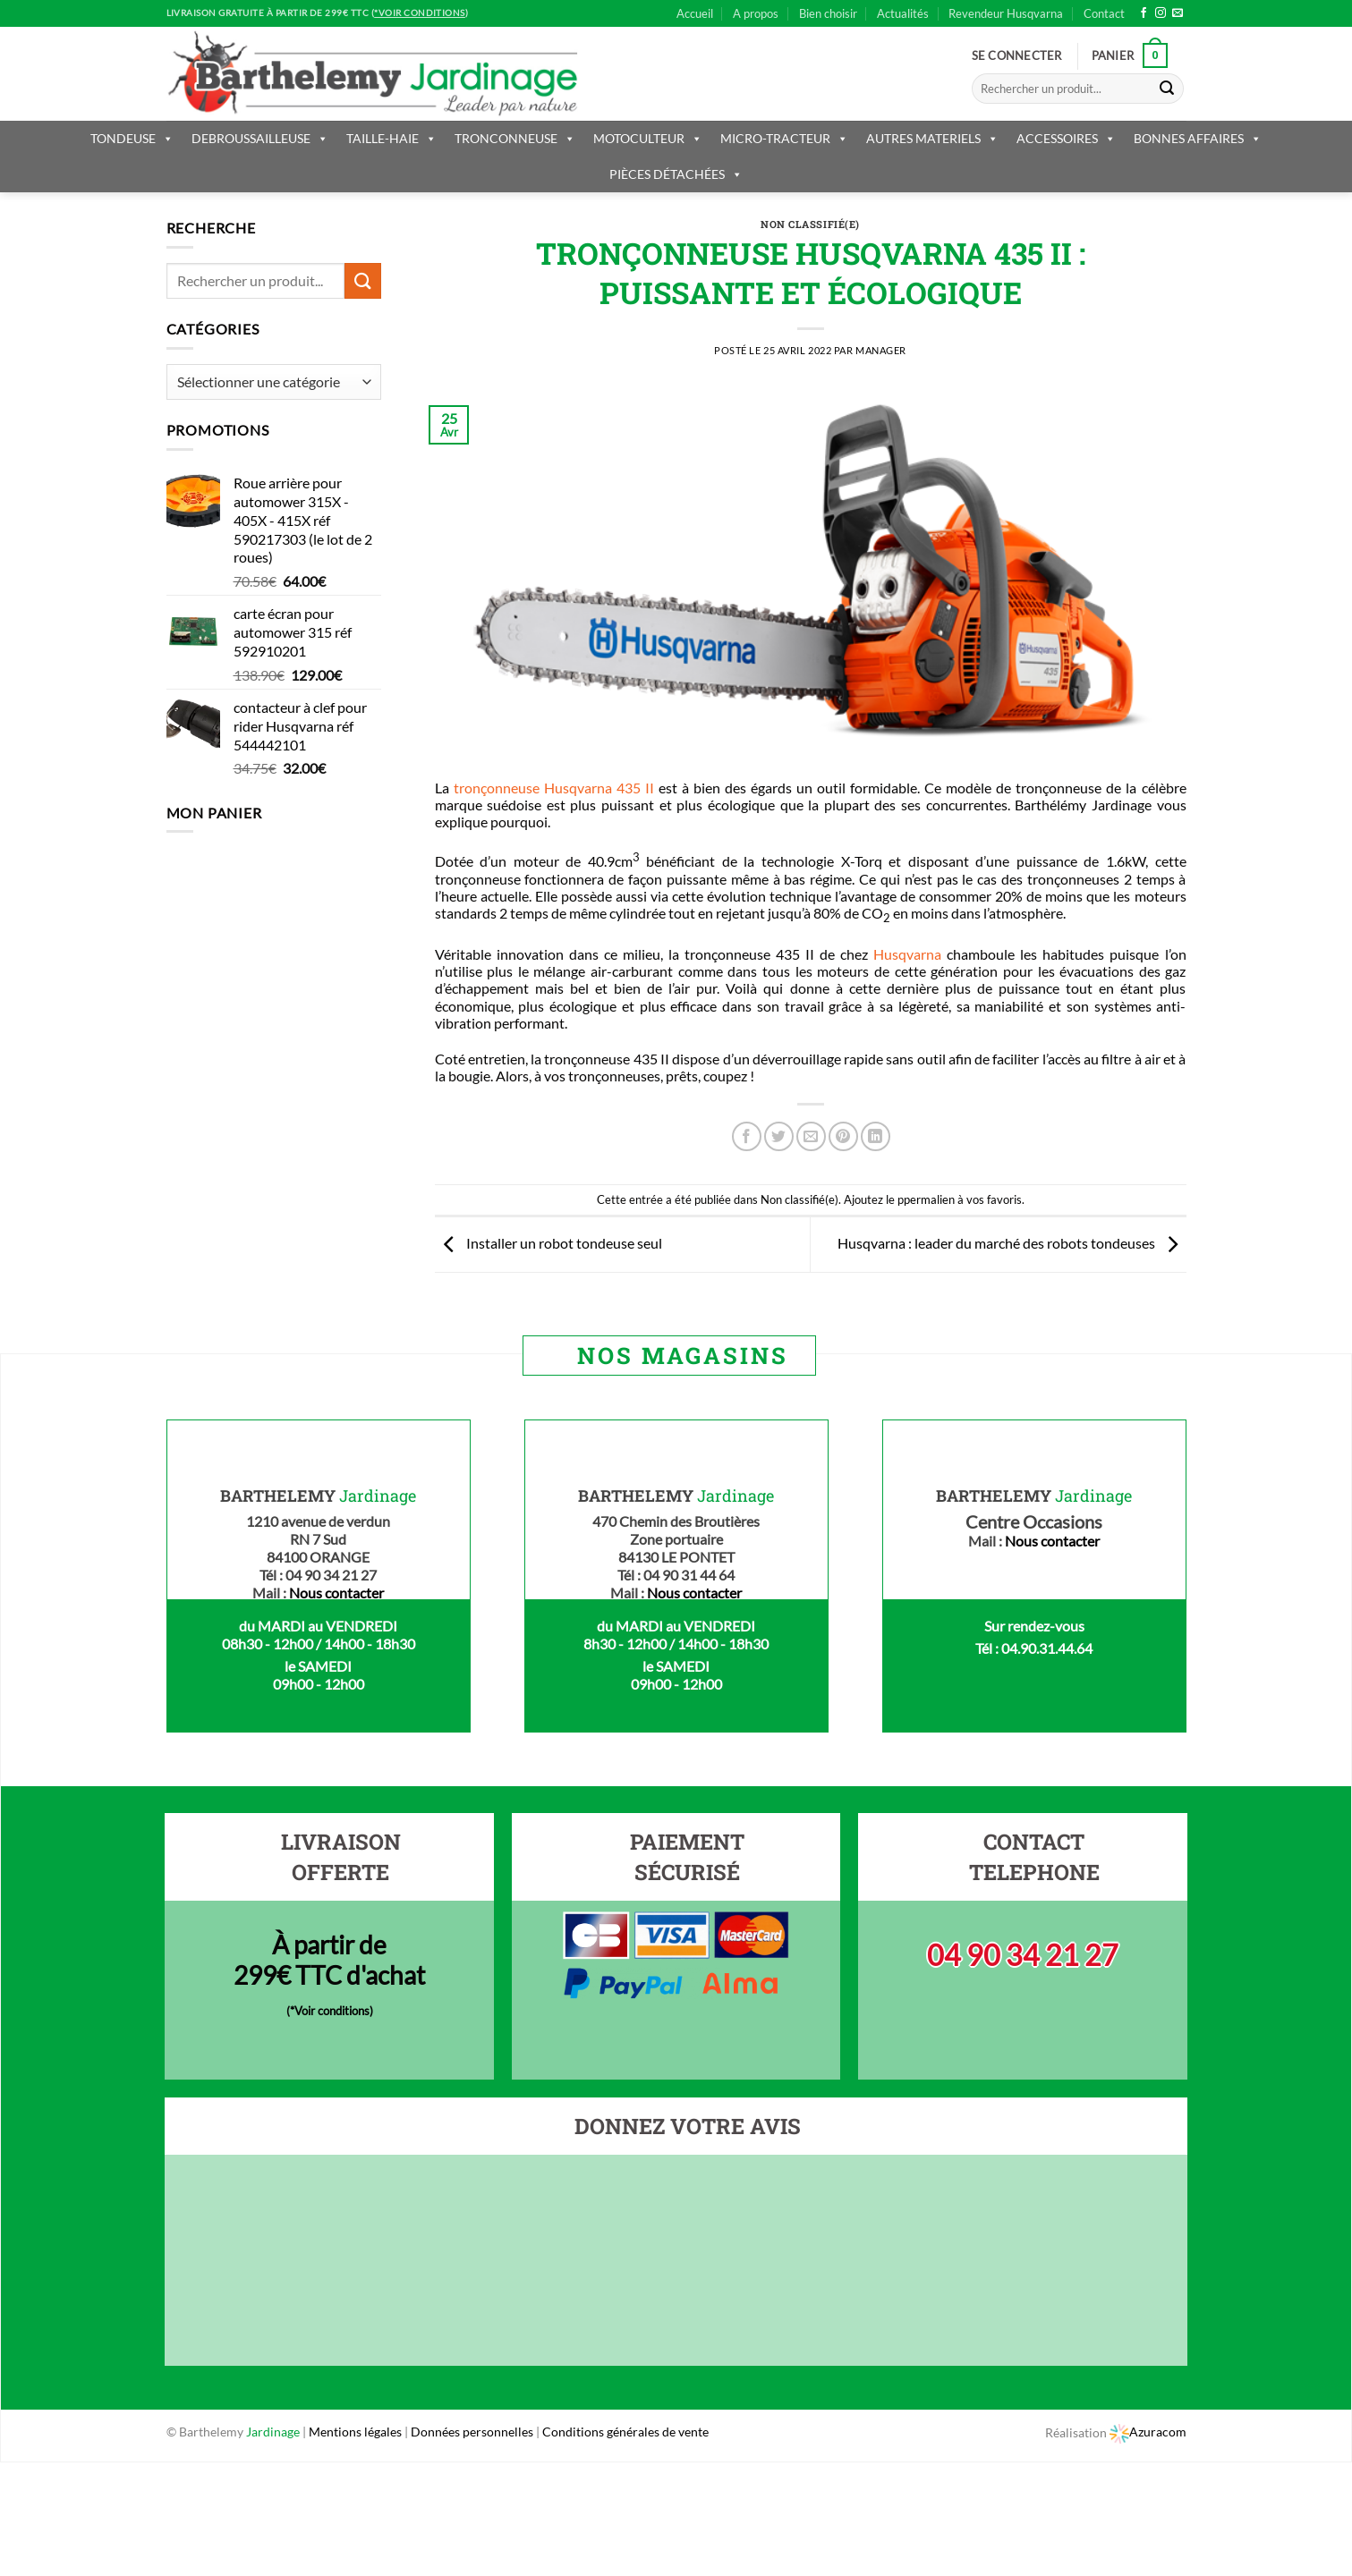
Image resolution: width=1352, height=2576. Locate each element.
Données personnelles (473, 2431)
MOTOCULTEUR (647, 138)
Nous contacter (336, 1592)
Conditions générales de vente (625, 2431)
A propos (755, 13)
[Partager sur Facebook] (746, 1136)
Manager (880, 350)
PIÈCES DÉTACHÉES (676, 174)
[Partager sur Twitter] (779, 1136)
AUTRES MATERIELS (932, 138)
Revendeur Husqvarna (1005, 13)
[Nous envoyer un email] (1177, 13)
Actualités (903, 13)
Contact (1104, 13)
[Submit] (1167, 88)
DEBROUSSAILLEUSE (259, 138)
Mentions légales (355, 2431)
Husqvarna (907, 953)
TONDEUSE (132, 138)
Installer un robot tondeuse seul (548, 1242)
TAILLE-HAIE (391, 138)
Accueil (694, 13)
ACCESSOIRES (1066, 138)
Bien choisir (828, 13)
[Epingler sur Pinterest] (843, 1136)
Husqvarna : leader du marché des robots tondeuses (1012, 1242)
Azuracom (1148, 2431)
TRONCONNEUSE (515, 138)
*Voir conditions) (331, 2011)
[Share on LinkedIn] (875, 1136)
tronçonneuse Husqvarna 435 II (554, 787)
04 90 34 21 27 (1022, 1954)
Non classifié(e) (810, 224)
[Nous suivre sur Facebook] (1143, 13)
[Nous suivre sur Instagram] (1160, 13)
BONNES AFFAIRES (1198, 138)
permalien (929, 1199)
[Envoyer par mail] (811, 1136)
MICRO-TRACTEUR (784, 138)
